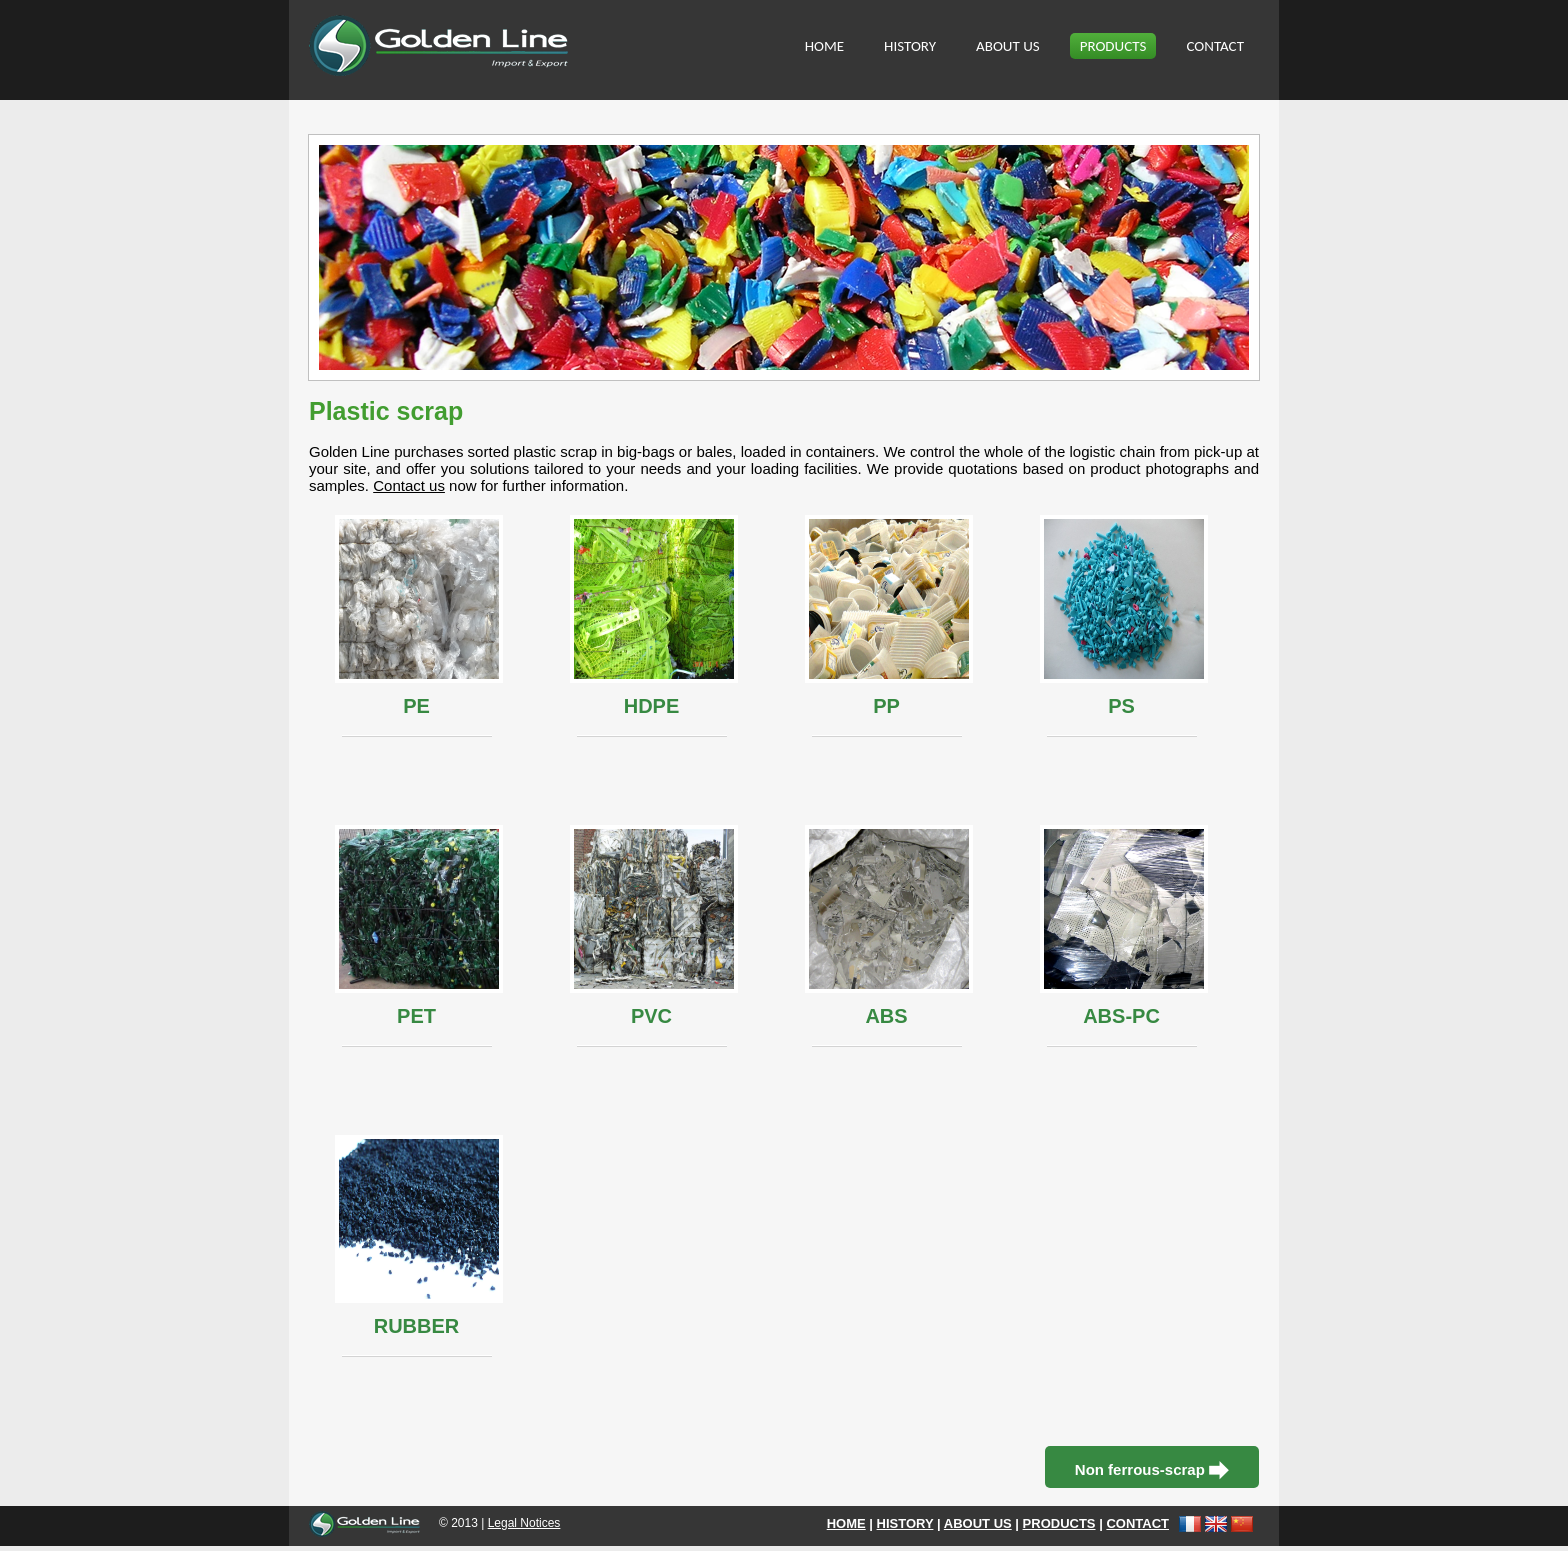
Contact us (409, 485)
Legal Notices (524, 1523)
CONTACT (1215, 46)
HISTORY (910, 46)
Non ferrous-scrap (1152, 1470)
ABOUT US (1008, 46)
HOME (824, 46)
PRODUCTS (1113, 46)
